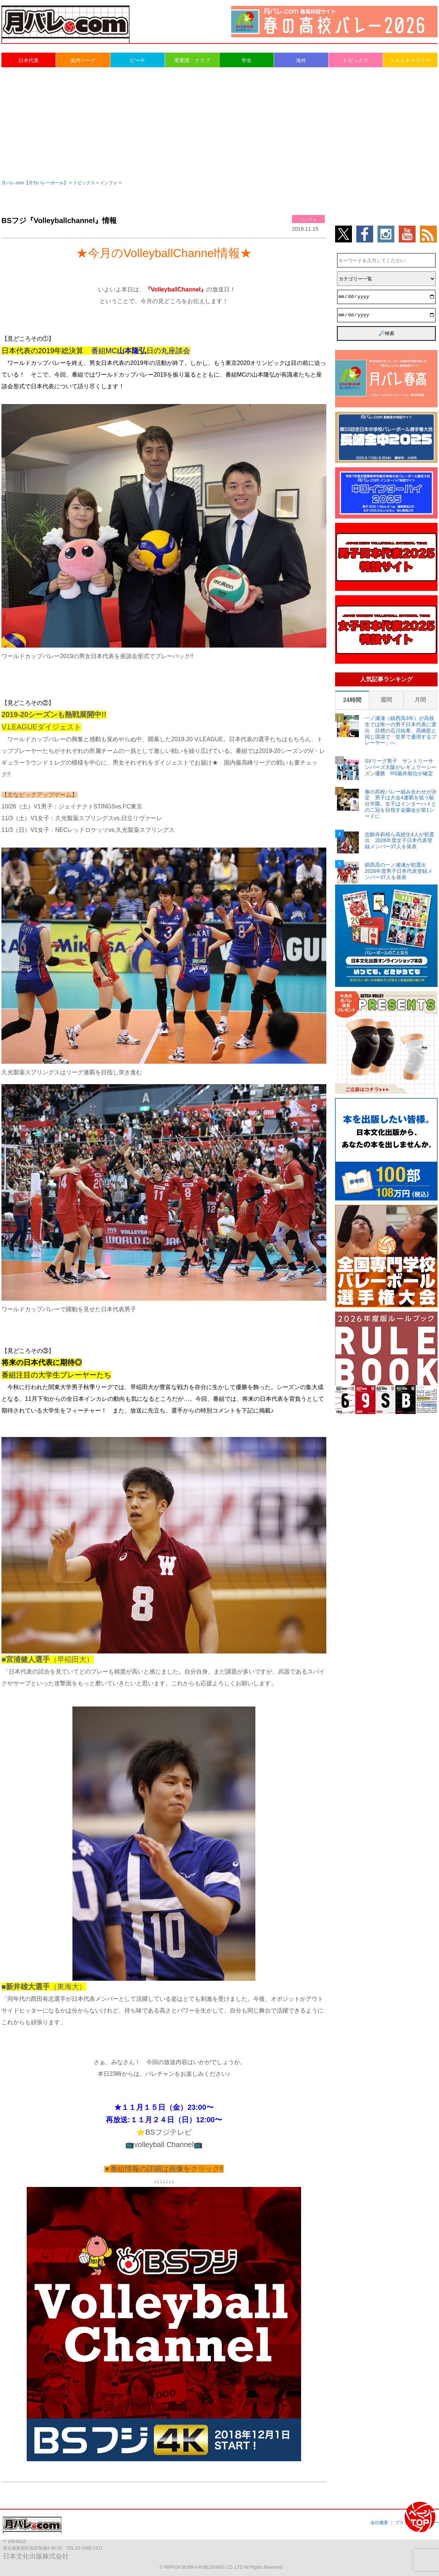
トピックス (355, 60)
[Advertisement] (219, 123)
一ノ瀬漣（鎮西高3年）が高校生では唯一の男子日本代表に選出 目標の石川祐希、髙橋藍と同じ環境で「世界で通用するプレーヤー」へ (400, 730)
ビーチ (137, 60)
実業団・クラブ (192, 60)
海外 (301, 60)
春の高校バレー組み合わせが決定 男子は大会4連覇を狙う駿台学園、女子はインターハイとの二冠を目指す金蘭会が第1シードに (400, 804)
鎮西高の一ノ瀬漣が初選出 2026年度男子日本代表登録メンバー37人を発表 (398, 871)
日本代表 (28, 60)
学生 (246, 60)
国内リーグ (83, 60)
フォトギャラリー (410, 60)
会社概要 (379, 2522)
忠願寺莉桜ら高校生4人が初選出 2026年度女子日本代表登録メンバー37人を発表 (399, 840)
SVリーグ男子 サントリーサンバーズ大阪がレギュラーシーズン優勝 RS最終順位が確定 (400, 767)
